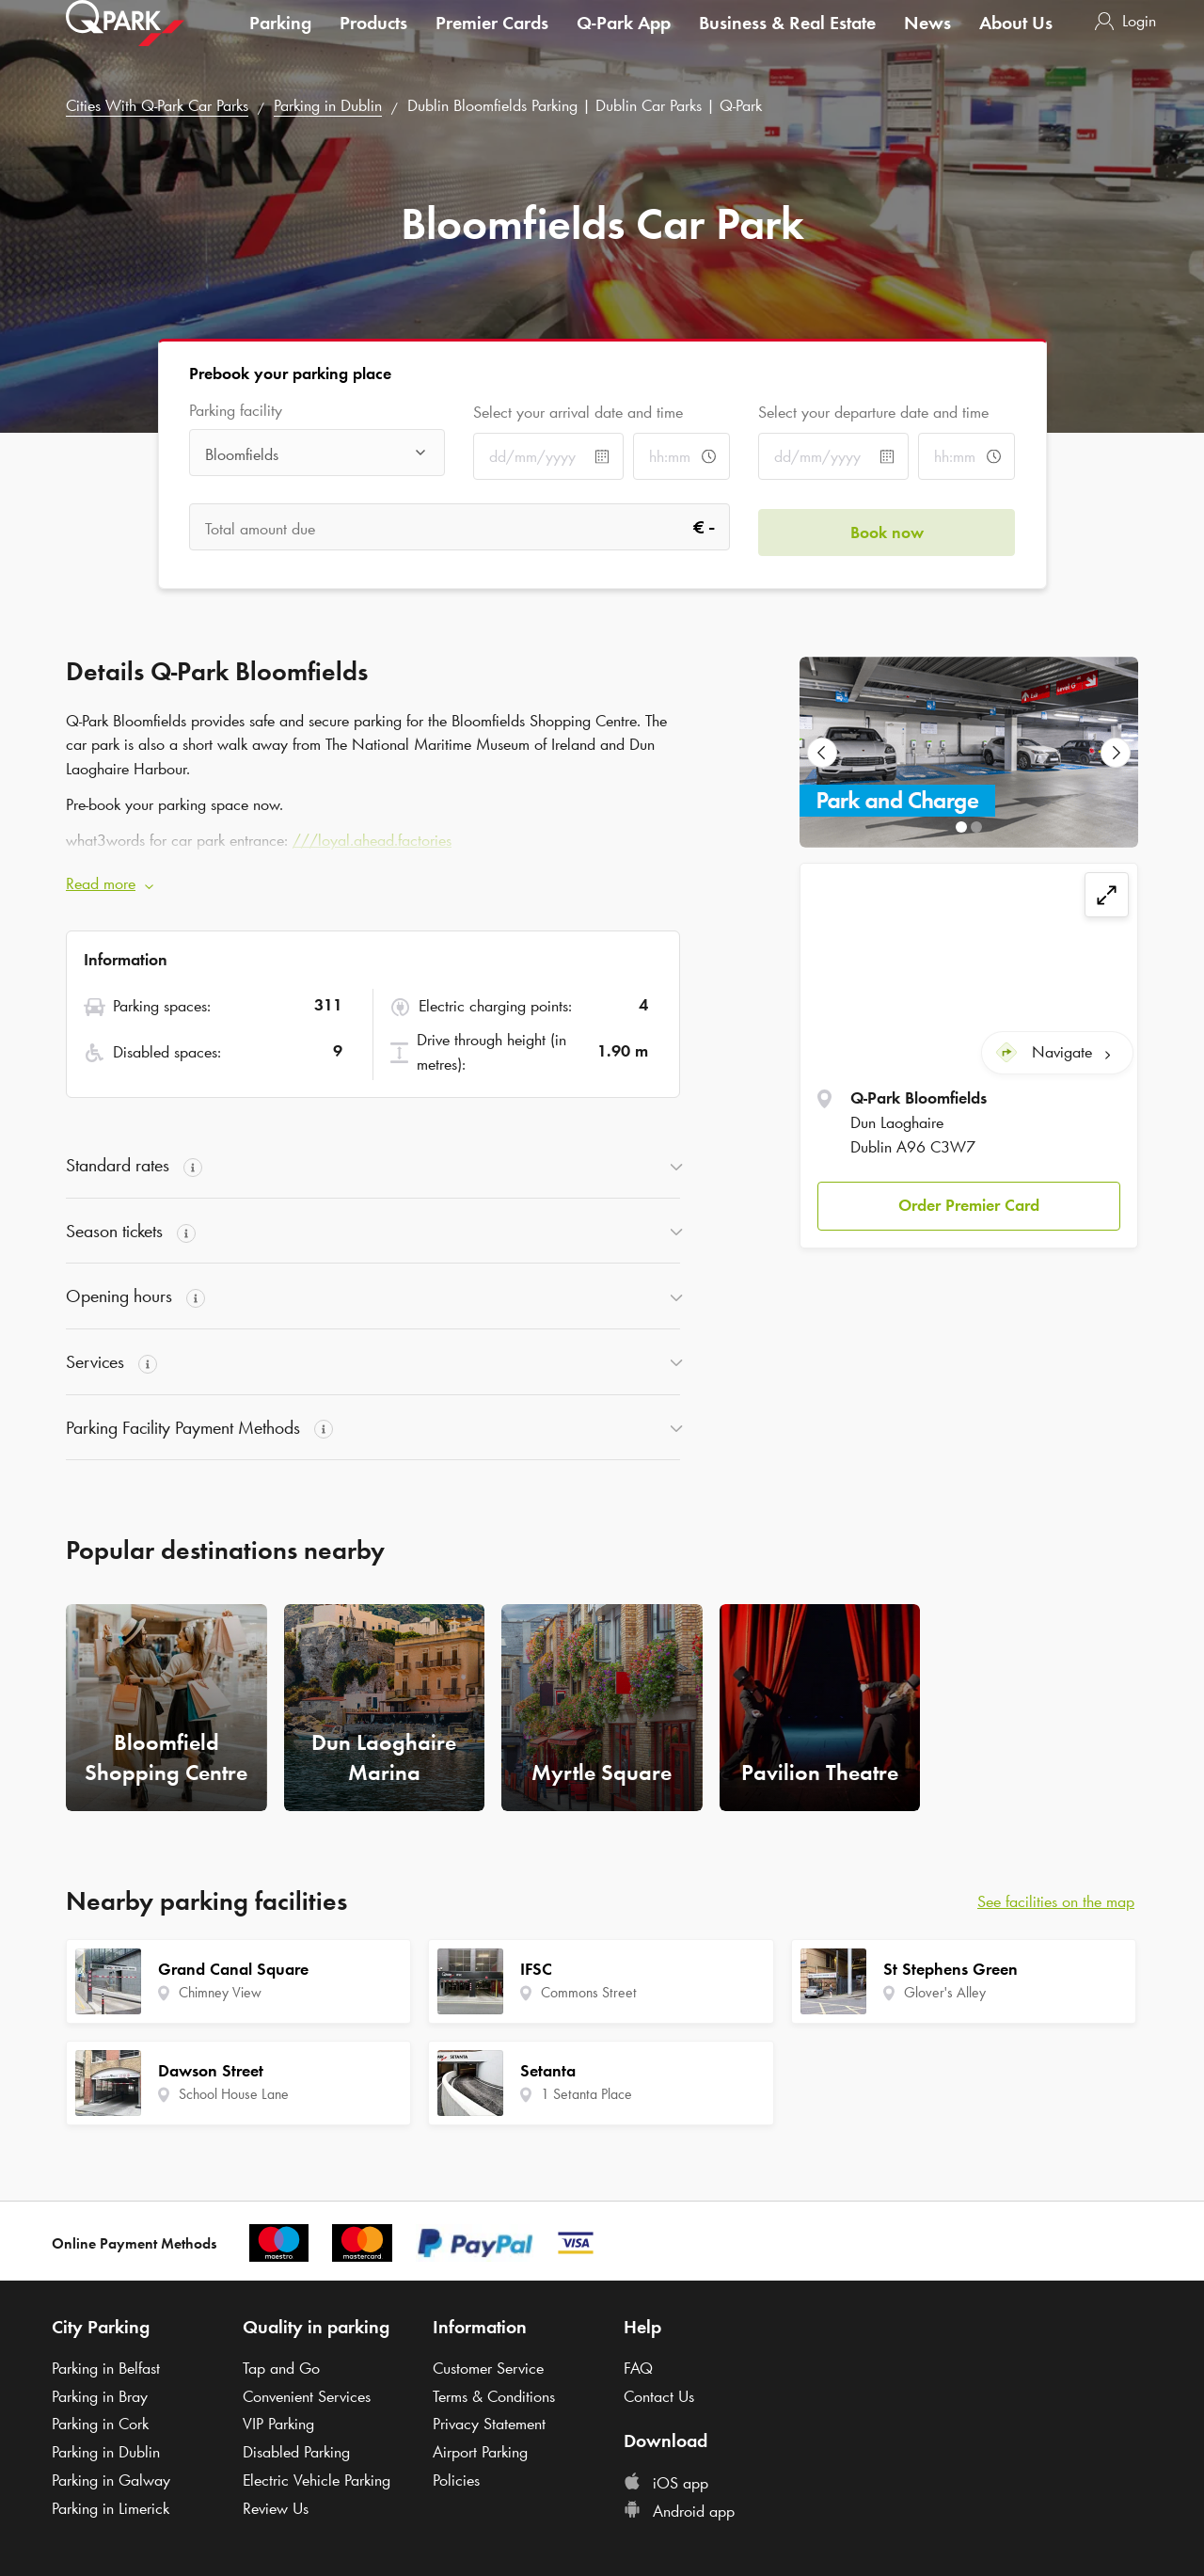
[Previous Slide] (822, 753)
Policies (456, 2480)
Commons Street (589, 1992)
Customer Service (488, 2368)
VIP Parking (278, 2423)
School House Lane (234, 2094)
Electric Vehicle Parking (316, 2480)
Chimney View (220, 1992)
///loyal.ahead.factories (372, 840)
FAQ (638, 2368)
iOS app (666, 2483)
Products (373, 41)
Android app (679, 2511)
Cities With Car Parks (157, 105)
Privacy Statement (489, 2423)
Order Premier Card (968, 1200)
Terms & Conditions (494, 2396)
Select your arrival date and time (578, 412)
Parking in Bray (100, 2396)
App (624, 41)
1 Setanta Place (586, 2094)
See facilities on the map (1055, 1901)
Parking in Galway (111, 2480)
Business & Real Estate (787, 41)
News (927, 41)
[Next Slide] (1116, 753)
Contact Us (659, 2396)
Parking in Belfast (106, 2368)
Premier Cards (492, 41)
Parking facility (235, 411)
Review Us (276, 2508)
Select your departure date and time (873, 412)
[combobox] (317, 454)
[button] (968, 1201)
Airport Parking (480, 2451)
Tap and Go (281, 2368)
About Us (1016, 41)
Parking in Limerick (110, 2508)
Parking (280, 41)
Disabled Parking (296, 2451)
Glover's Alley (945, 1992)
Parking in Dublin (328, 105)
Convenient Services (307, 2396)
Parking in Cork (100, 2423)
